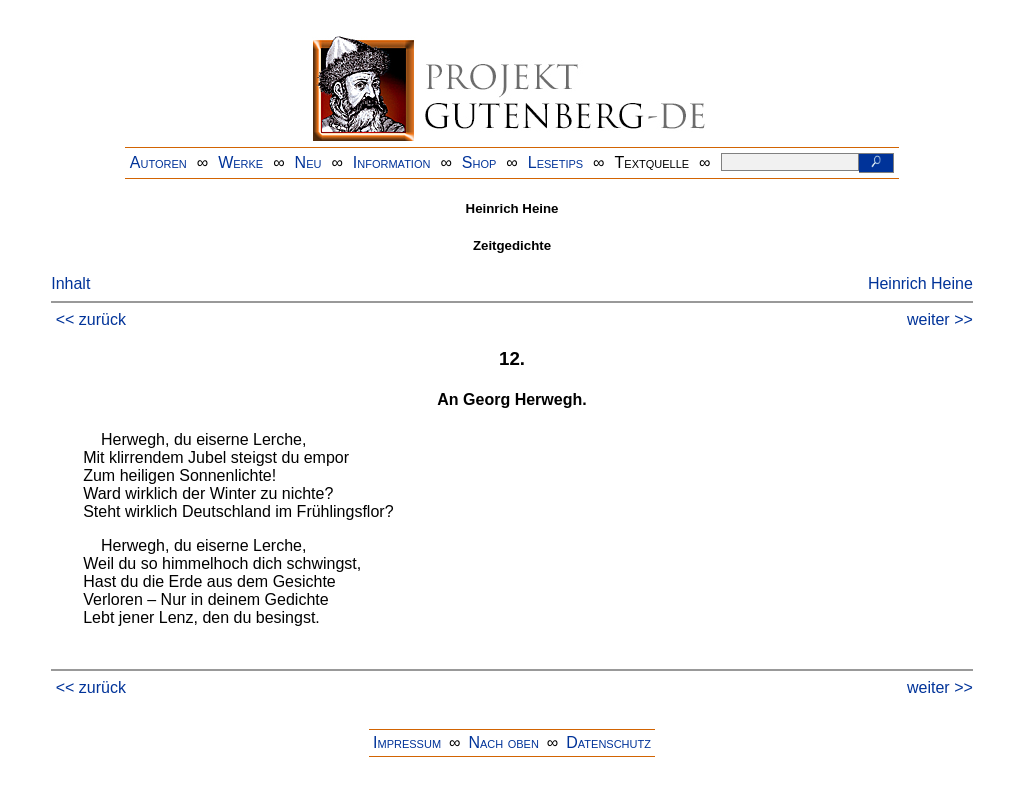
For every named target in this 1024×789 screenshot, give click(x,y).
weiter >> (940, 319)
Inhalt (70, 283)
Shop (479, 162)
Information (392, 162)
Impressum (407, 742)
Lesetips (555, 162)
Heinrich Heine (920, 283)
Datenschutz (608, 742)
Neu (308, 162)
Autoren (158, 162)
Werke (240, 162)
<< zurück (91, 319)
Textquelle (652, 162)
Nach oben (503, 742)
